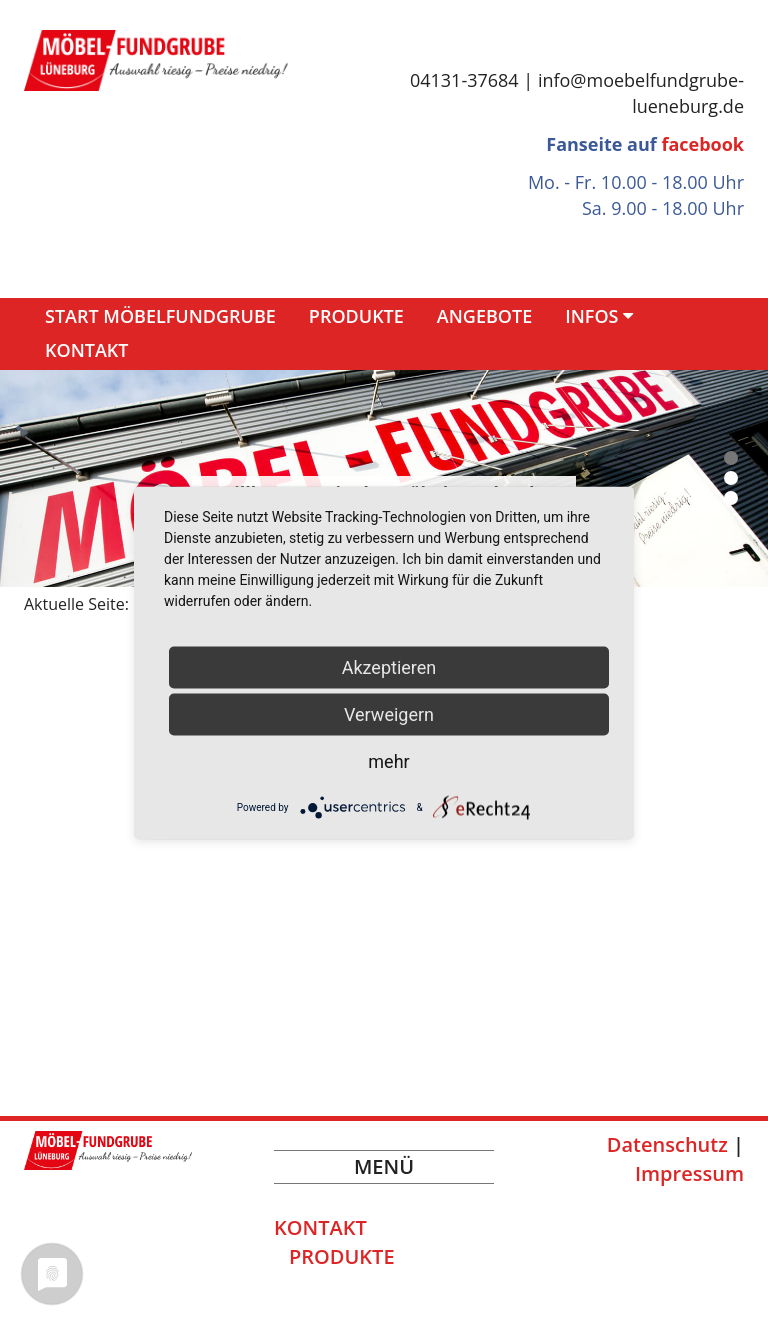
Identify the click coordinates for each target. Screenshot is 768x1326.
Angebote (484, 316)
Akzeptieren (389, 667)
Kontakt (86, 350)
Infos (591, 316)
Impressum (689, 1173)
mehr (388, 761)
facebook (702, 144)
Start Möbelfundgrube (160, 316)
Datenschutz (667, 1144)
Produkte (356, 316)
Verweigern (389, 714)
